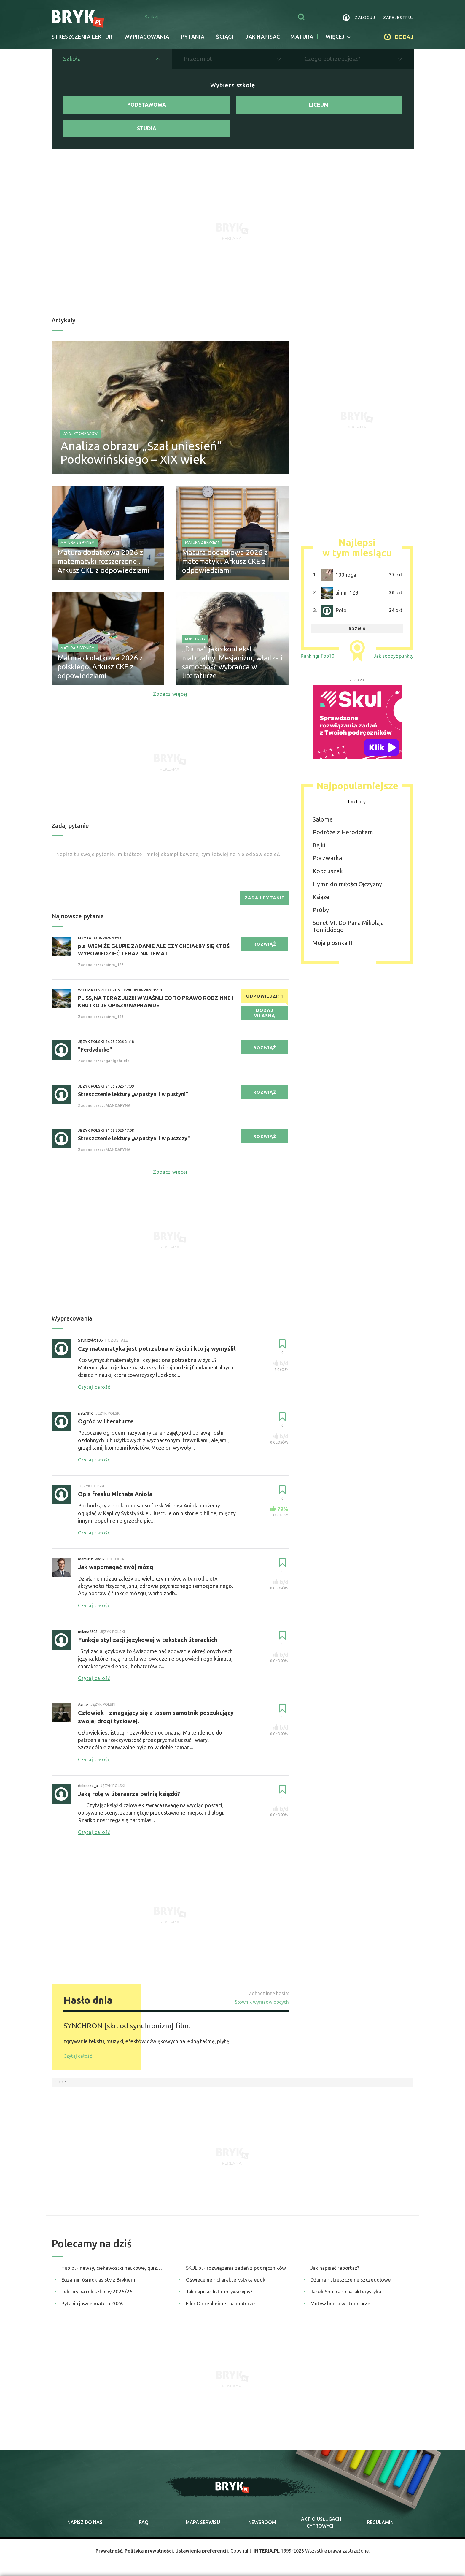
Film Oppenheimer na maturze (220, 2303)
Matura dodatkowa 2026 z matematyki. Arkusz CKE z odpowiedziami (224, 561)
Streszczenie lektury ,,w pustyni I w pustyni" (133, 1094)
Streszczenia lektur (82, 36)
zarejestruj (398, 17)
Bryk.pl (61, 2082)
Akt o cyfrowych (321, 2522)
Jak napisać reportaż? (334, 2268)
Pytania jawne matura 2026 (92, 2303)
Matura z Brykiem (77, 542)
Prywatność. (109, 2550)
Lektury (357, 801)
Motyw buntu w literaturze (340, 2303)
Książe (321, 896)
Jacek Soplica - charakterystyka (345, 2291)
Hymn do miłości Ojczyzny (347, 884)
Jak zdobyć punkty (393, 656)
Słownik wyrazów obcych (262, 2002)
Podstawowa (146, 104)
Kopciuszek (328, 871)
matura (301, 36)
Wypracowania (146, 36)
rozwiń (357, 629)
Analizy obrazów (80, 433)
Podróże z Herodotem (343, 832)
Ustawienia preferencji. (202, 2550)
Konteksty (195, 639)
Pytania (193, 36)
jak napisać (262, 36)
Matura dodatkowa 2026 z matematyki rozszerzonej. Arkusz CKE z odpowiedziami (103, 561)
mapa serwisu (203, 2522)
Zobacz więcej (170, 694)
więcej (338, 36)
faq (144, 2522)
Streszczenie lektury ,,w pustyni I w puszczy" (134, 1138)
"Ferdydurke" (95, 1049)
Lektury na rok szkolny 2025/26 (97, 2291)
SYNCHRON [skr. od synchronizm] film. (126, 2026)
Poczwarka (327, 858)
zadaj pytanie (264, 897)
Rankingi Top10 (317, 656)
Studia (146, 128)
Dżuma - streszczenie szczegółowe (350, 2279)
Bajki (319, 845)
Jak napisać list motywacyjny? (219, 2291)
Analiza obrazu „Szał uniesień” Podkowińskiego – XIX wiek (141, 452)
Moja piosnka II (332, 942)
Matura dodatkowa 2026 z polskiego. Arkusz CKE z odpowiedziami (100, 667)
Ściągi (224, 36)
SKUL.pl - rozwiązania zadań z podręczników (236, 2268)
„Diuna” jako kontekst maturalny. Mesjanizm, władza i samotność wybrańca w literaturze (232, 662)
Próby (321, 909)
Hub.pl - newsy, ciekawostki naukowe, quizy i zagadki (112, 2268)
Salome (323, 819)
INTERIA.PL (267, 2550)
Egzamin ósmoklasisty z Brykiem (98, 2279)
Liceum (319, 104)
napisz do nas (84, 2522)
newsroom (262, 2522)
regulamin (380, 2522)
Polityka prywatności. (149, 2550)
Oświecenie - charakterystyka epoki (226, 2279)
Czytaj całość (77, 2056)
